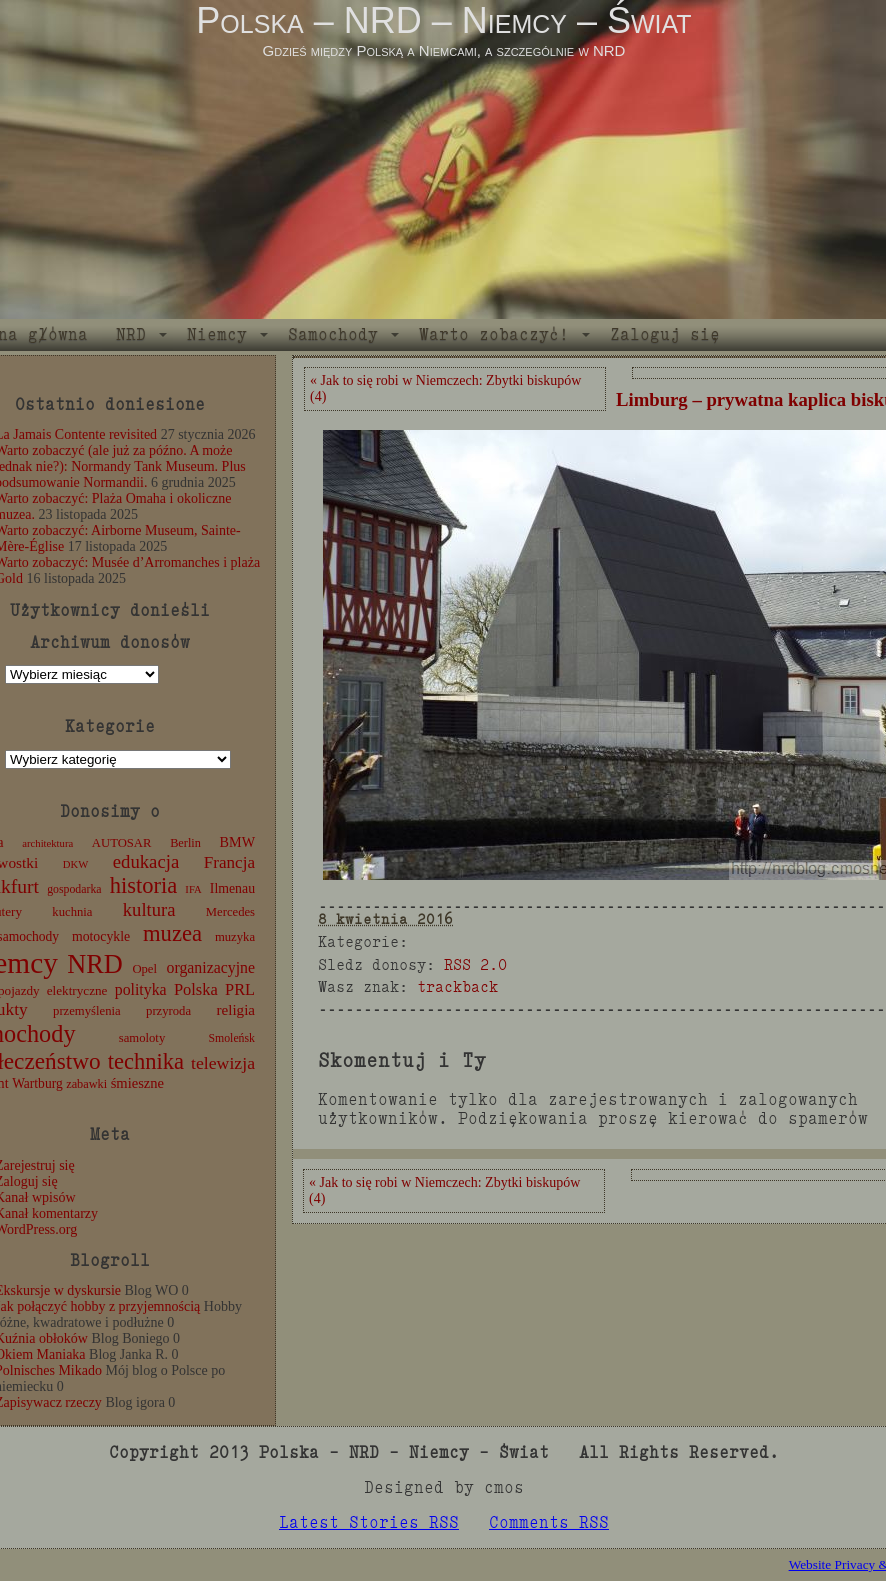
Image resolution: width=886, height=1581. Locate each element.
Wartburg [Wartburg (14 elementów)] (37, 1083)
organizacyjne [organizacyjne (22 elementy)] (211, 967)
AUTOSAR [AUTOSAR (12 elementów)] (122, 843)
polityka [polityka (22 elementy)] (141, 989)
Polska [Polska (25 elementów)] (196, 989)
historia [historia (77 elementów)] (144, 885)
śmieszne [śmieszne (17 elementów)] (137, 1083)
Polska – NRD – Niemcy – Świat (443, 20)
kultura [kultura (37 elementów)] (149, 909)
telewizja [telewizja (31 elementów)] (223, 1063)
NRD (131, 334)
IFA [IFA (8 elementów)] (193, 889)
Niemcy (217, 334)
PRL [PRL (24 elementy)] (240, 989)
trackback (457, 986)
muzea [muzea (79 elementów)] (172, 933)
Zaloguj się (665, 334)
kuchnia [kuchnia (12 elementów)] (72, 912)
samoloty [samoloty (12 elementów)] (142, 1038)
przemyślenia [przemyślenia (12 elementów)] (87, 1011)
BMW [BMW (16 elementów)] (237, 842)
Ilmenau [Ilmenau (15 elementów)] (232, 888)
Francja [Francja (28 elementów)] (229, 862)
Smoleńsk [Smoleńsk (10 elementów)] (231, 1038)
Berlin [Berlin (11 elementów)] (185, 843)
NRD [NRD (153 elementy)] (95, 964)
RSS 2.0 (475, 964)
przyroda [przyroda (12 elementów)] (168, 1011)
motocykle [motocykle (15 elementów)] (101, 936)
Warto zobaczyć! (494, 334)
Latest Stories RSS (369, 1522)
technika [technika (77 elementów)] (146, 1061)
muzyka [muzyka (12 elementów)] (235, 937)
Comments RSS (549, 1522)
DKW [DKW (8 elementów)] (75, 864)
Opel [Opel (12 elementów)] (144, 969)
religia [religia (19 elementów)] (236, 1010)
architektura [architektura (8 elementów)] (47, 843)
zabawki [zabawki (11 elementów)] (86, 1084)
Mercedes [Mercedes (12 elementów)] (230, 912)
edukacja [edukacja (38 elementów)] (146, 861)
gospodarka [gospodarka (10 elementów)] (74, 889)
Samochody (333, 334)
